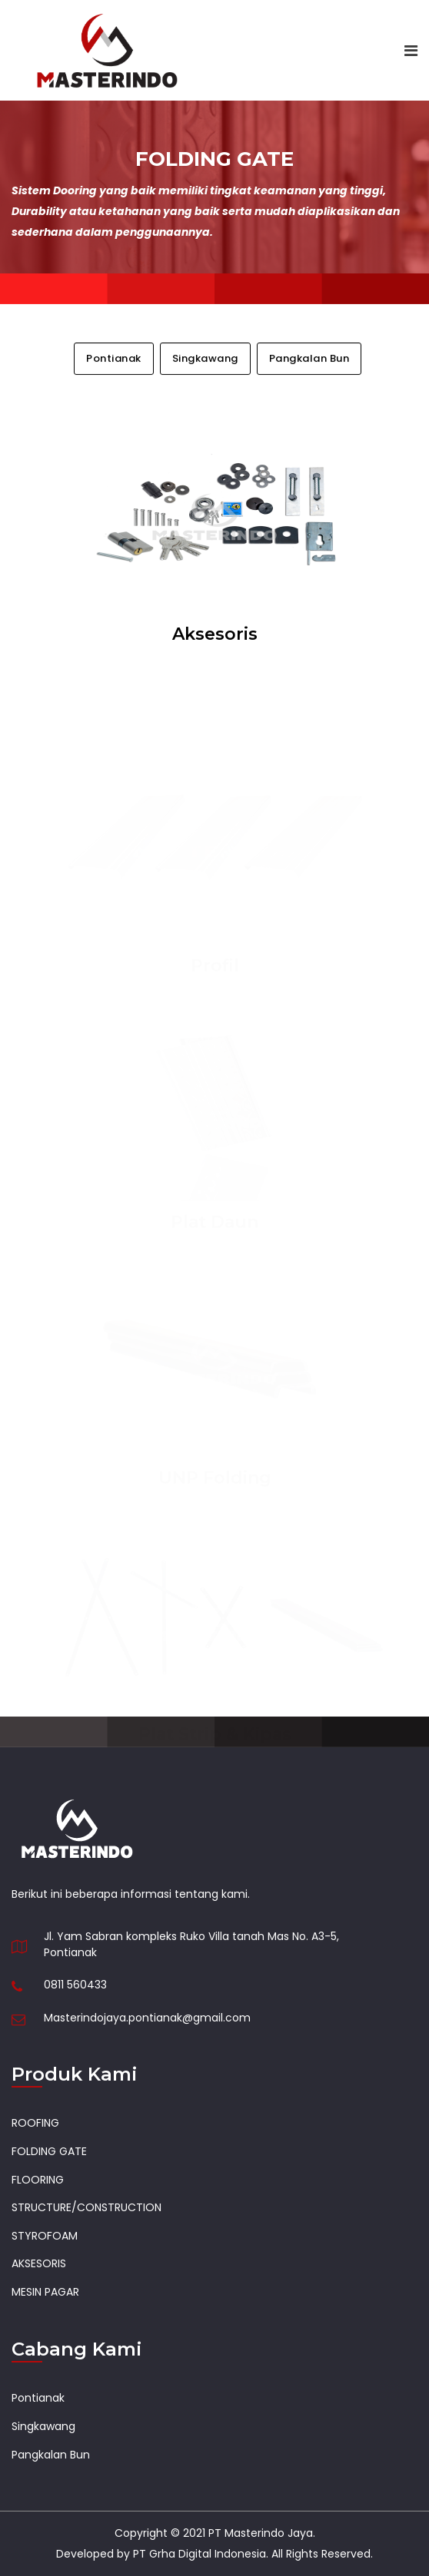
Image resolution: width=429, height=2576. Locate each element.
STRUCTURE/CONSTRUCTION (86, 2207)
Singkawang (205, 359)
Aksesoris (215, 634)
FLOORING (38, 2179)
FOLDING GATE (49, 2151)
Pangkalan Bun (309, 359)
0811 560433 (75, 1984)
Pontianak (113, 359)
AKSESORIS (39, 2263)
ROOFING (35, 2123)
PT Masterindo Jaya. (261, 2533)
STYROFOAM (45, 2235)
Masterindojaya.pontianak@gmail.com (147, 2017)
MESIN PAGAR (45, 2292)
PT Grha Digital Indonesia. (200, 2553)
